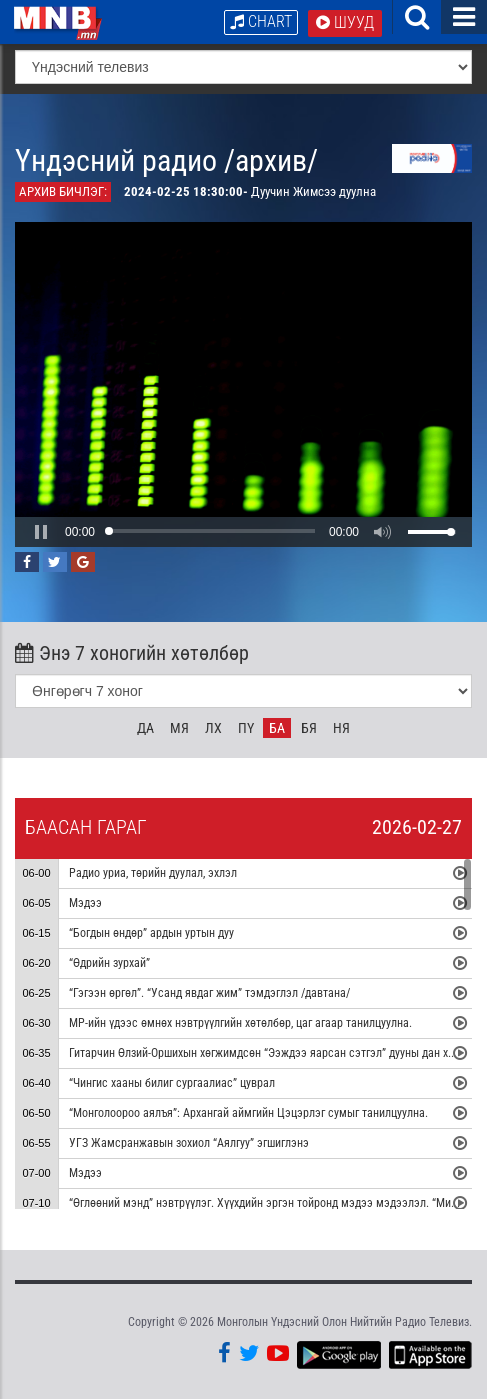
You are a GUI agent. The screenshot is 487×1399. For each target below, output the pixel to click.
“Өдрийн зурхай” (109, 963)
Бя (309, 728)
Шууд (345, 22)
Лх (213, 728)
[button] (41, 532)
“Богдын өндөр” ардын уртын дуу (151, 933)
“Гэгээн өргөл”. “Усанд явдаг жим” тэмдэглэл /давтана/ (209, 993)
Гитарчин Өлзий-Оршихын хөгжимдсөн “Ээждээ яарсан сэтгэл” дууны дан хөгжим (274, 1053)
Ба (277, 728)
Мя (179, 728)
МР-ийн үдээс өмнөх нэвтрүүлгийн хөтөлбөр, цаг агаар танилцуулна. (240, 1023)
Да (145, 728)
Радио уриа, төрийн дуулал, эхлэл (153, 873)
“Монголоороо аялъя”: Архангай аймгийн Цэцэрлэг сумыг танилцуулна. (248, 1113)
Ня (341, 728)
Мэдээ (85, 903)
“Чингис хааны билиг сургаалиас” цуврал (172, 1083)
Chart (261, 21)
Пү (246, 728)
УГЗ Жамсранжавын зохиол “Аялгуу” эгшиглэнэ (189, 1143)
